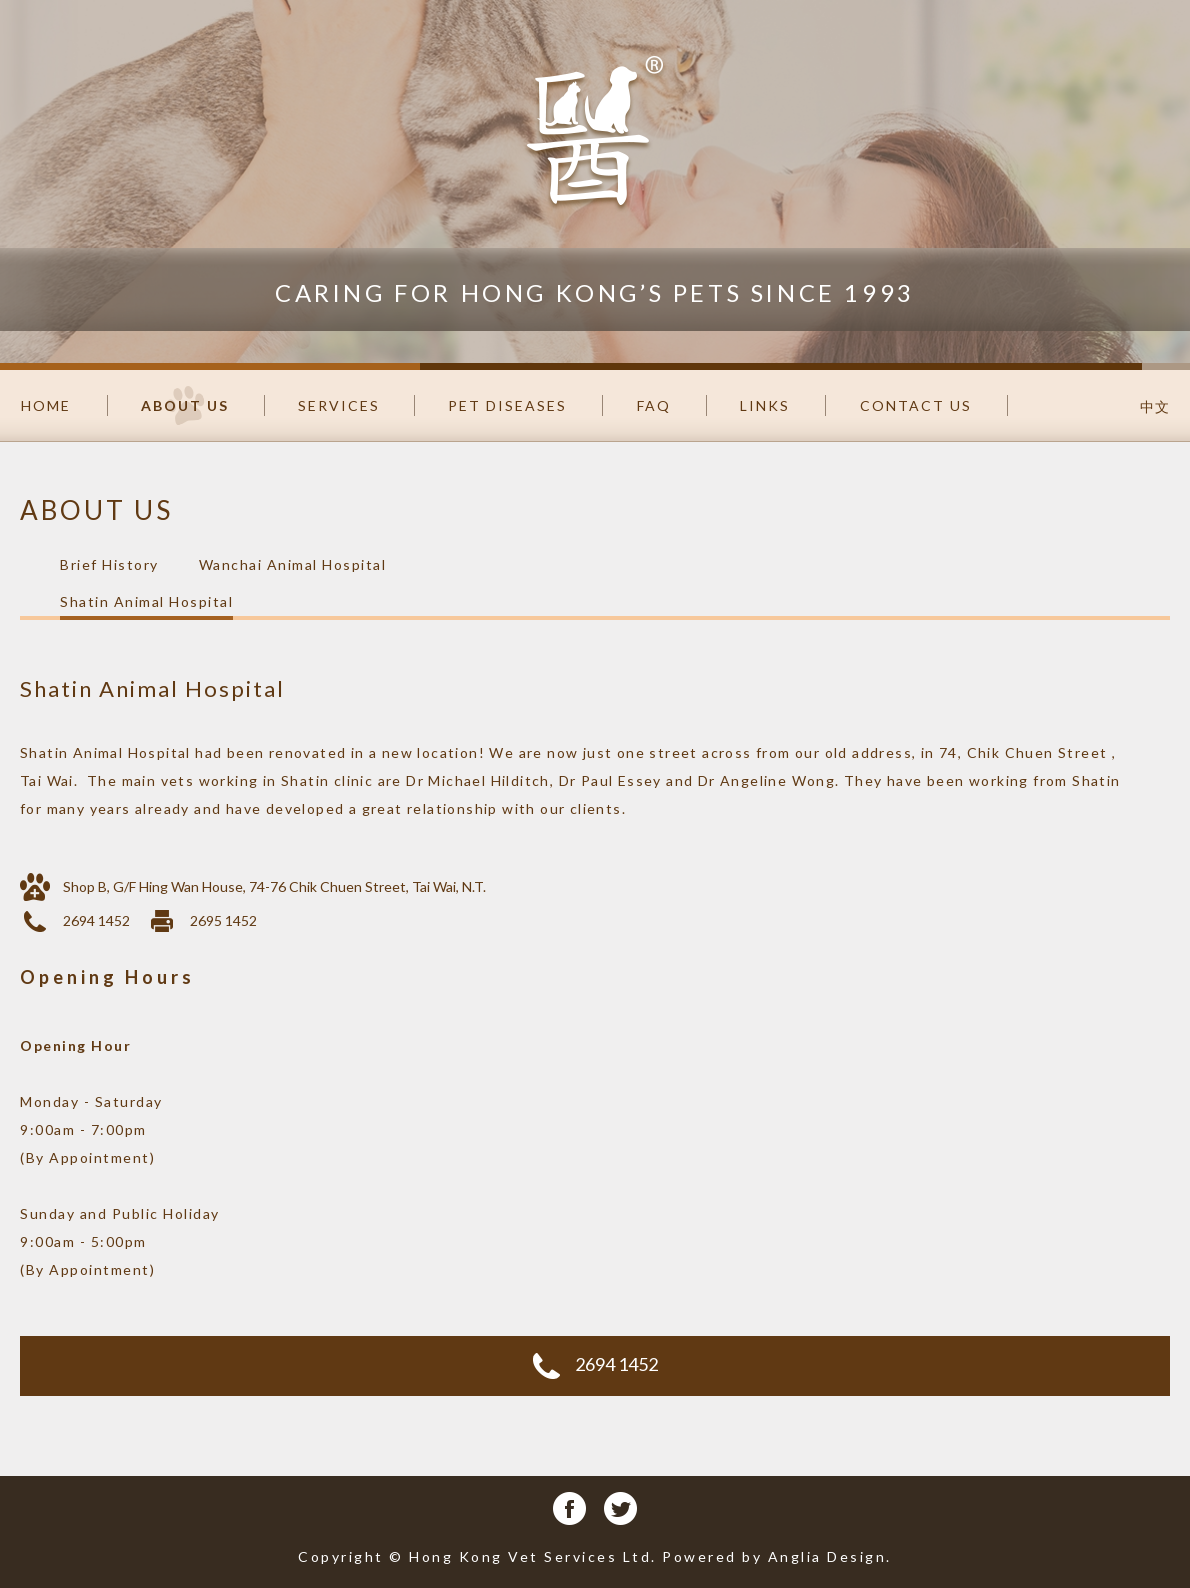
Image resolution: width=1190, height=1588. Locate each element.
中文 (1155, 406)
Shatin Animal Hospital (146, 601)
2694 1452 (595, 1366)
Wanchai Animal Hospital (293, 564)
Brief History (109, 564)
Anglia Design (827, 1556)
